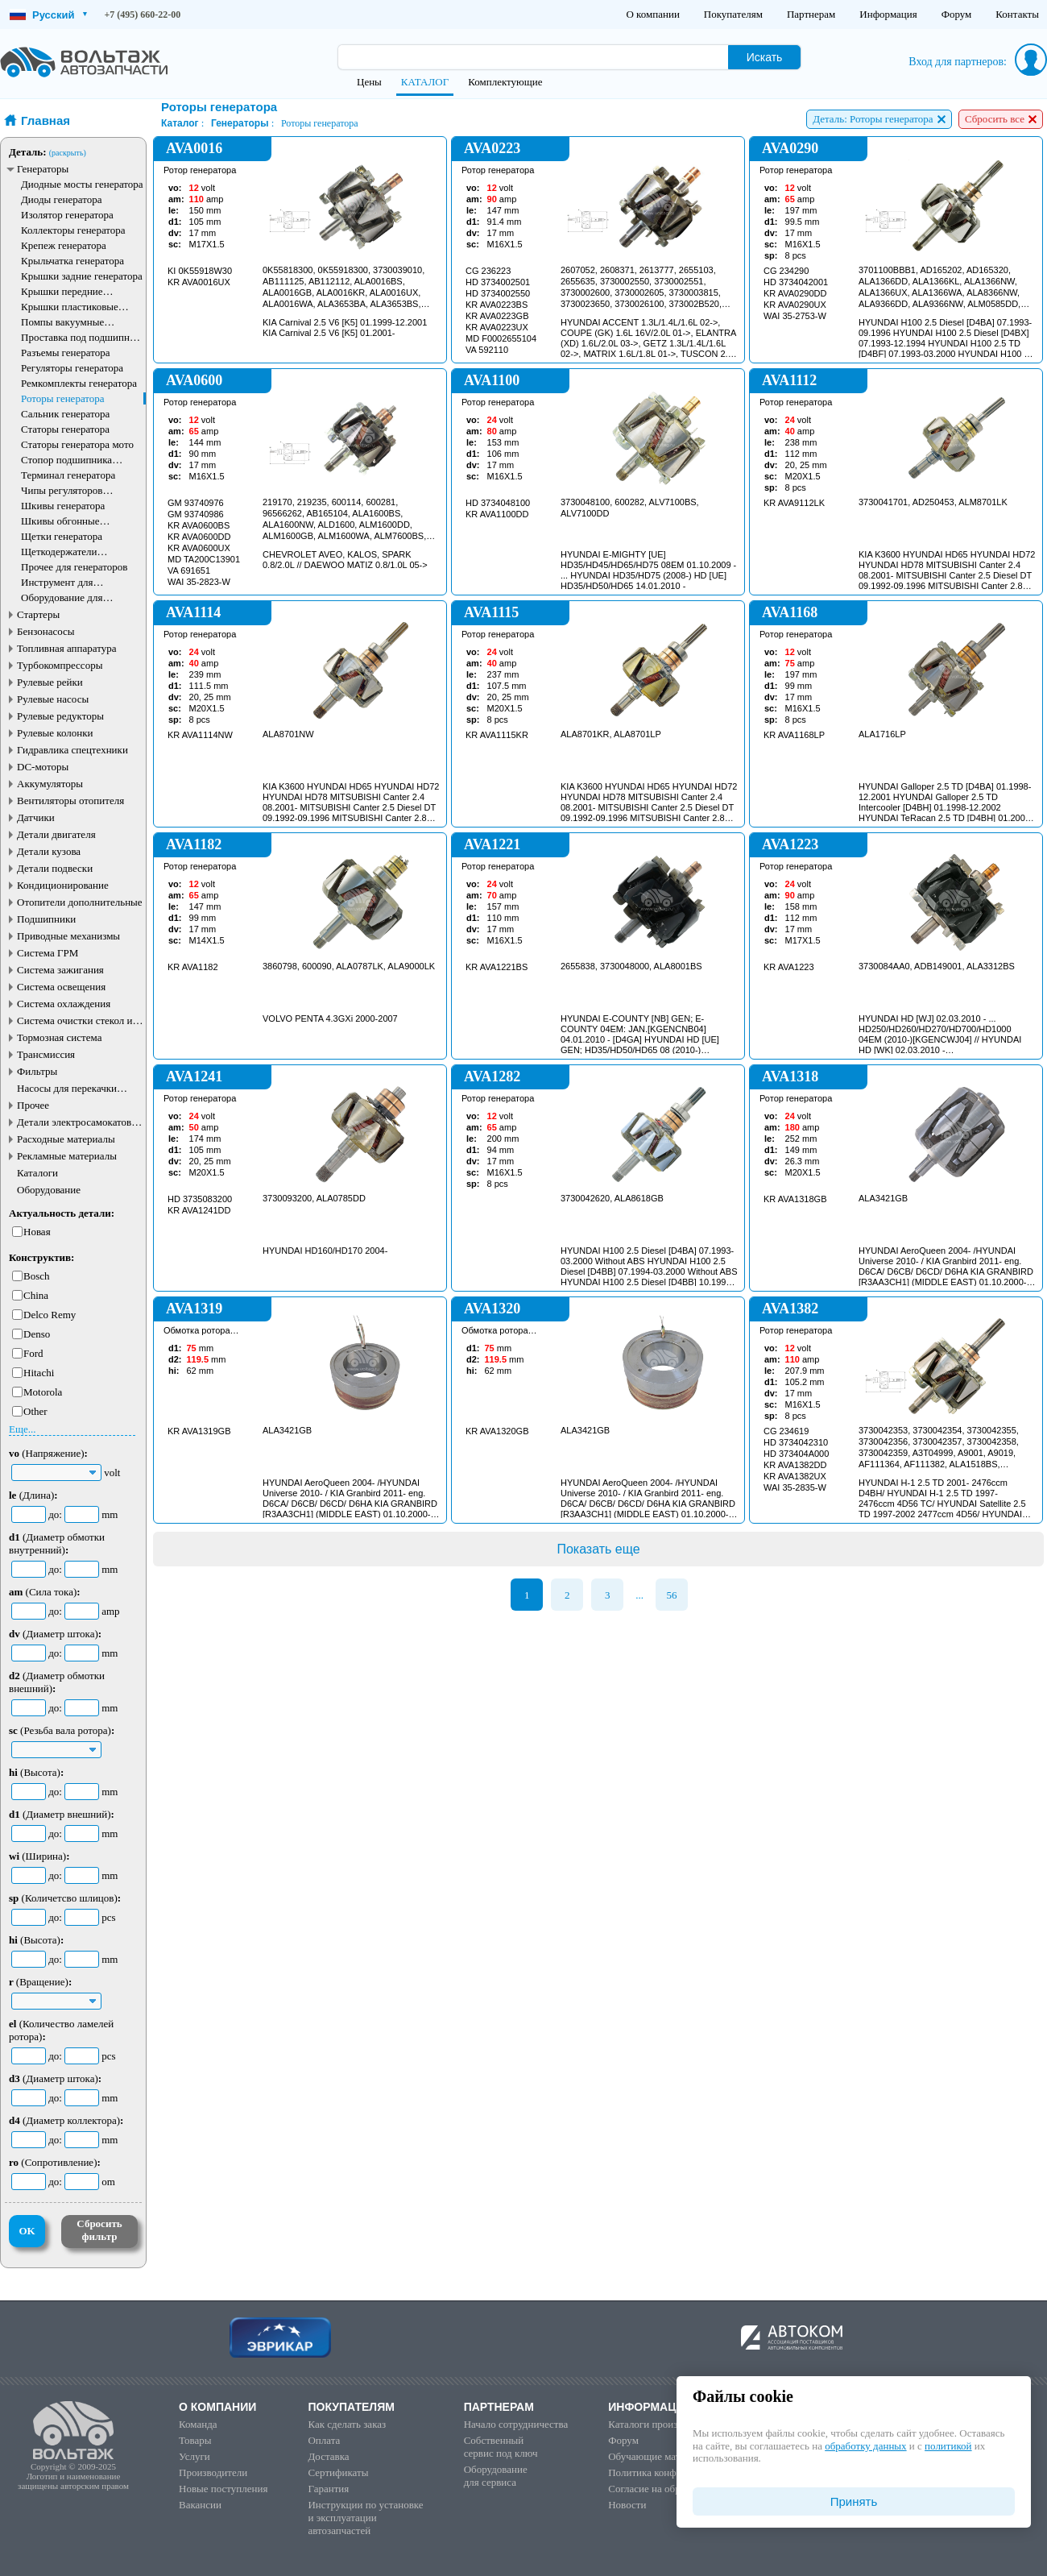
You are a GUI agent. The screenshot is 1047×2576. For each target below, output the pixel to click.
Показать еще (598, 1549)
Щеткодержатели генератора (59, 551)
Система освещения (61, 987)
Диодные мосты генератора (82, 184)
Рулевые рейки (50, 682)
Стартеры (38, 614)
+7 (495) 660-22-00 (143, 14)
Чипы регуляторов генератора (62, 490)
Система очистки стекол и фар (75, 1020)
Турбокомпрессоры (59, 665)
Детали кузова (49, 851)
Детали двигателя (56, 834)
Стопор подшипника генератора (66, 460)
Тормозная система (59, 1037)
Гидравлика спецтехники (72, 750)
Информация (888, 14)
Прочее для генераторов (74, 567)
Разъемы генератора (65, 352)
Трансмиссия (46, 1054)
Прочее (33, 1105)
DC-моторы (42, 767)
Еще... (22, 1429)
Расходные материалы (66, 1139)
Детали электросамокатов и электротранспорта (78, 1122)
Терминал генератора (68, 475)
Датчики (36, 817)
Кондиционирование (63, 885)
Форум (956, 14)
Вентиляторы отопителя (70, 800)
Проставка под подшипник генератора (80, 337)
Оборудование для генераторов (61, 597)
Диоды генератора (61, 199)
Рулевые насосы (53, 699)
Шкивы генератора (63, 506)
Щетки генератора (61, 536)
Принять (854, 2501)
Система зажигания (60, 970)
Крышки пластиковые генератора (69, 307)
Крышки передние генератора (62, 291)
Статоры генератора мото (77, 444)
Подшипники (46, 919)
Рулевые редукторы (60, 716)
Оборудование (49, 1190)
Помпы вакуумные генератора (62, 322)
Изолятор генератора (67, 215)
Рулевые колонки (55, 733)
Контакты (1017, 14)
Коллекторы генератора (73, 230)
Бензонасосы (46, 631)
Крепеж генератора (63, 245)
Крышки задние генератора (82, 276)
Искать (765, 57)
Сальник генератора (65, 414)
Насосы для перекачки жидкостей (67, 1088)
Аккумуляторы (50, 784)
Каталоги (37, 1173)
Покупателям (733, 14)
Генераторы (42, 169)
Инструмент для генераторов (57, 582)
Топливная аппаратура (66, 648)
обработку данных (865, 2446)
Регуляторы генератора (72, 368)
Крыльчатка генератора (72, 261)
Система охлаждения (63, 1004)
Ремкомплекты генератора (79, 383)
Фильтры (37, 1071)
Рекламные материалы (67, 1156)
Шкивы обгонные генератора (60, 521)
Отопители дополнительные (80, 902)
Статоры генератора (65, 429)
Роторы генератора (63, 398)
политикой (948, 2446)
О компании (652, 14)
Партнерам (811, 14)
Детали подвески (55, 868)
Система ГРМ (47, 953)
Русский (48, 15)
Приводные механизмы (68, 936)
